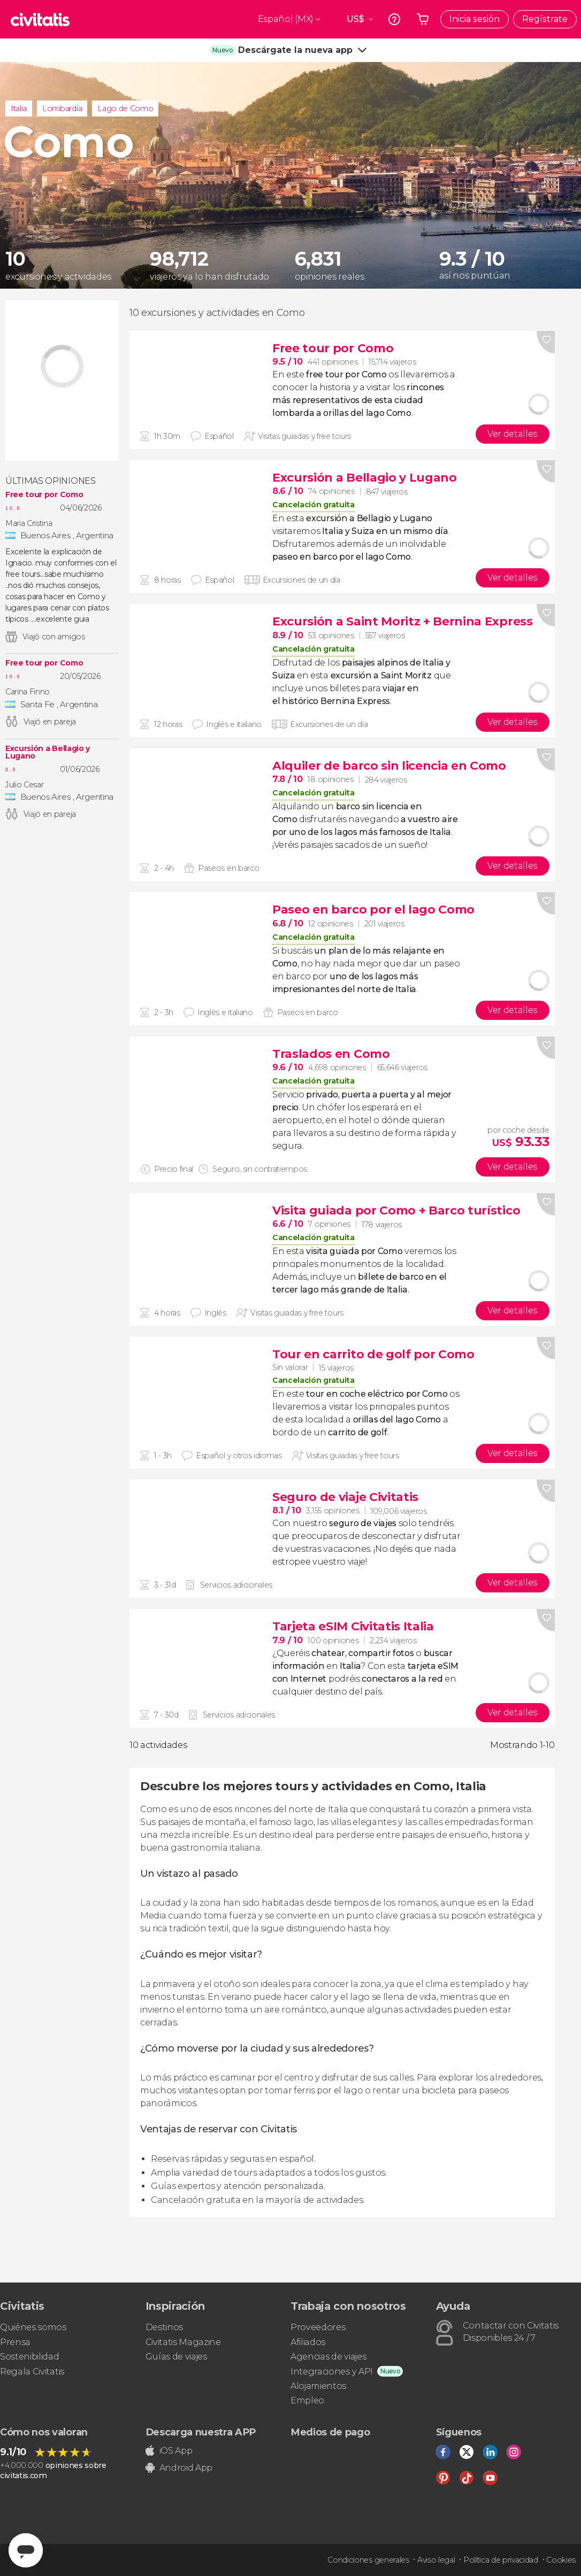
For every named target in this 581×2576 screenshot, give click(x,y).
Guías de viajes (176, 2356)
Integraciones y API (331, 2371)
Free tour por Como (44, 494)
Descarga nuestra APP (201, 2432)
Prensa (15, 2342)
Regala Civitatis (32, 2371)
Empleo (307, 2400)
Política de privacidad (500, 2560)
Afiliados (307, 2342)
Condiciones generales (368, 2560)
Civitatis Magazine (183, 2342)
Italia (19, 108)
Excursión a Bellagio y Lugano (47, 752)
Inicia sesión (474, 19)
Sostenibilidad (29, 2356)
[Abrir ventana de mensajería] (26, 2550)
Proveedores (317, 2327)
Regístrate (545, 19)
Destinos (164, 2327)
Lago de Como (125, 108)
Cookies (561, 2560)
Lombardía (62, 108)
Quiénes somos (33, 2327)
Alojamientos (318, 2386)
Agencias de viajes (328, 2356)
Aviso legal (436, 2560)
